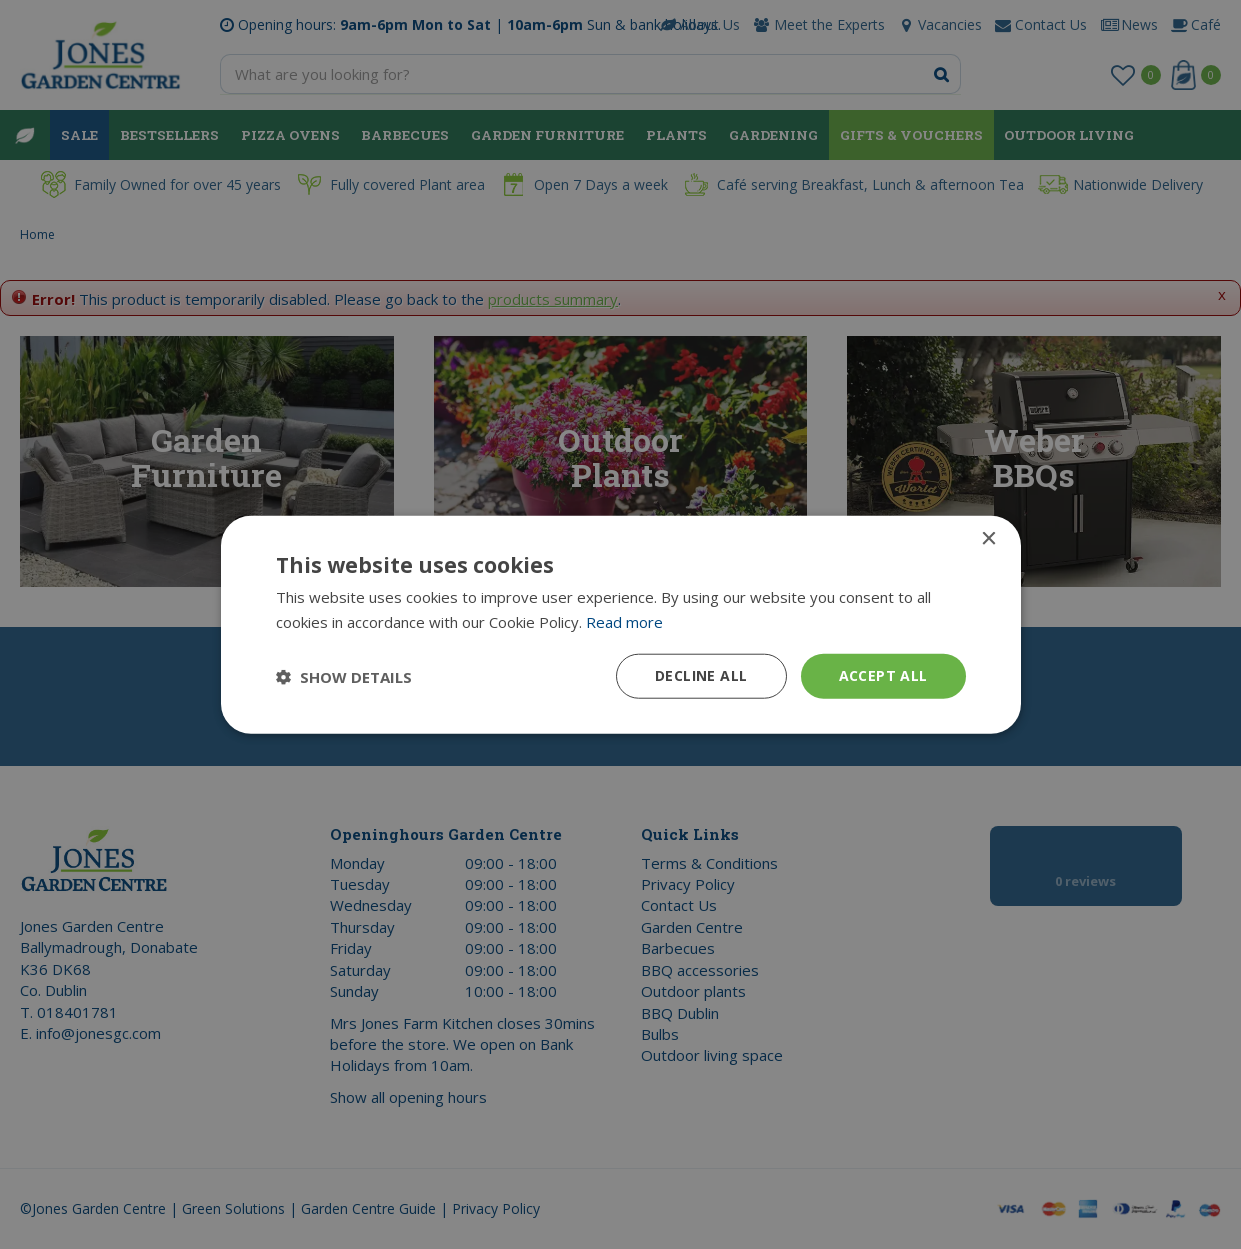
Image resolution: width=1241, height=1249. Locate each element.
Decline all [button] (701, 675)
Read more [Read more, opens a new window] (624, 621)
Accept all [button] (883, 675)
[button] (344, 676)
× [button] (988, 538)
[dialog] (620, 624)
